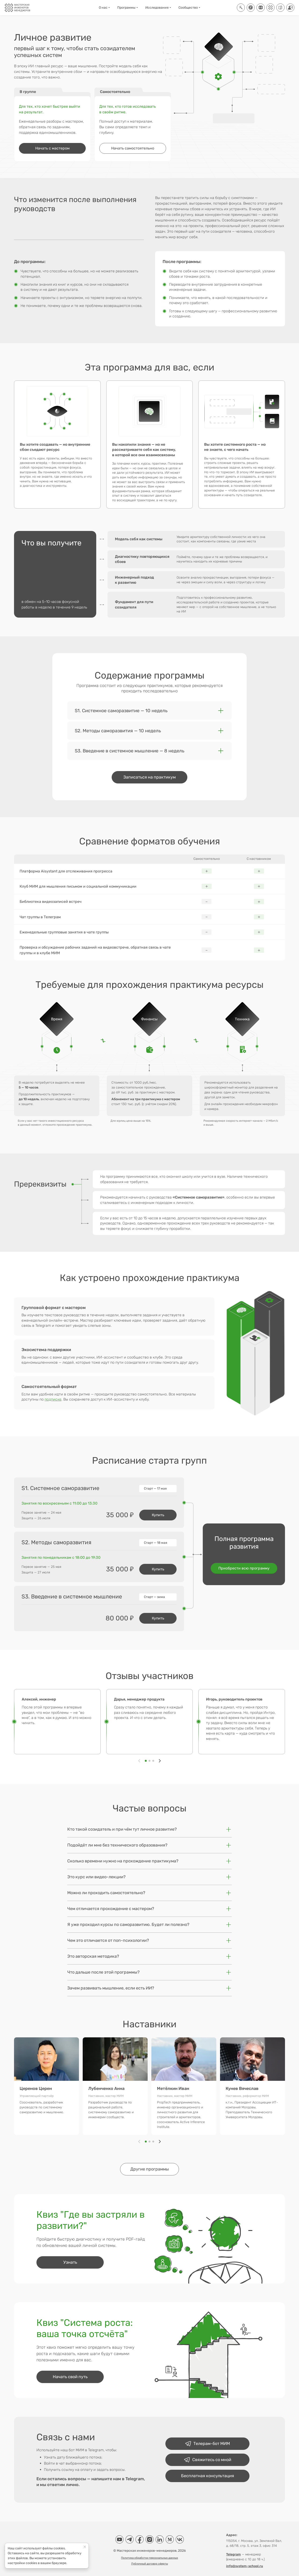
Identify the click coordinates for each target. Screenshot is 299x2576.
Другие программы (149, 2169)
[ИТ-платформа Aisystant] (241, 7)
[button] (149, 710)
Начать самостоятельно (132, 148)
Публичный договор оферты (149, 2563)
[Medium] (170, 2539)
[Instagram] (150, 2539)
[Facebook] (139, 2539)
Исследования (157, 8)
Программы (126, 8)
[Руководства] (280, 7)
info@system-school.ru (244, 2566)
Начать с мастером (52, 148)
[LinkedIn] (160, 2539)
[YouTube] (119, 2539)
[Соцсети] (260, 7)
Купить (158, 1515)
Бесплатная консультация (207, 2475)
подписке (53, 1399)
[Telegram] (129, 2539)
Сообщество (188, 8)
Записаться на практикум (149, 777)
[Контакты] (290, 7)
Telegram (233, 2554)
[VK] (180, 2539)
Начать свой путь (70, 2376)
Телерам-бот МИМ (207, 2444)
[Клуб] (270, 7)
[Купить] (251, 7)
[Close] (85, 2547)
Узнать (70, 2262)
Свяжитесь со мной (207, 2460)
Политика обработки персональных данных (149, 2557)
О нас (103, 8)
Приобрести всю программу (244, 1568)
